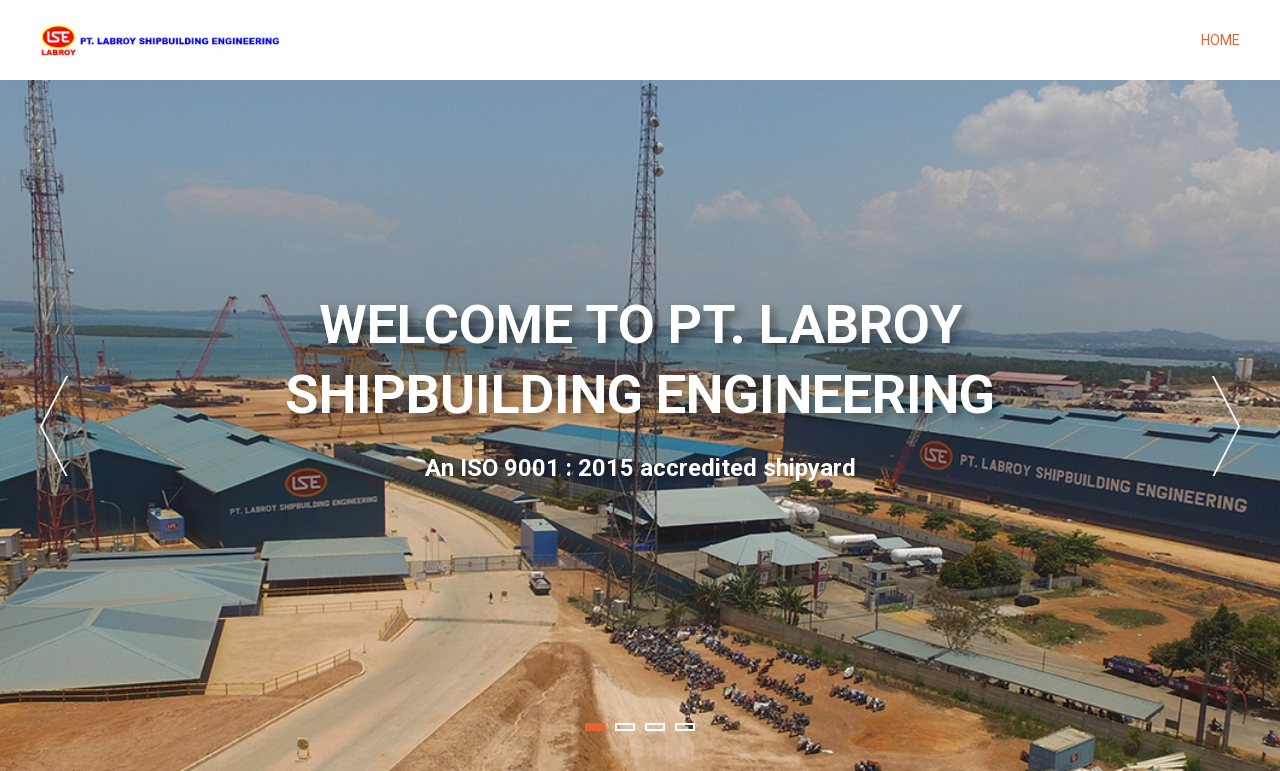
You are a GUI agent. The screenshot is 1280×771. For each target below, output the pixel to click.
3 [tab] (655, 727)
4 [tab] (685, 727)
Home (1220, 40)
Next (1226, 426)
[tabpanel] (640, 425)
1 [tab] (595, 727)
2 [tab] (625, 727)
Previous (54, 426)
